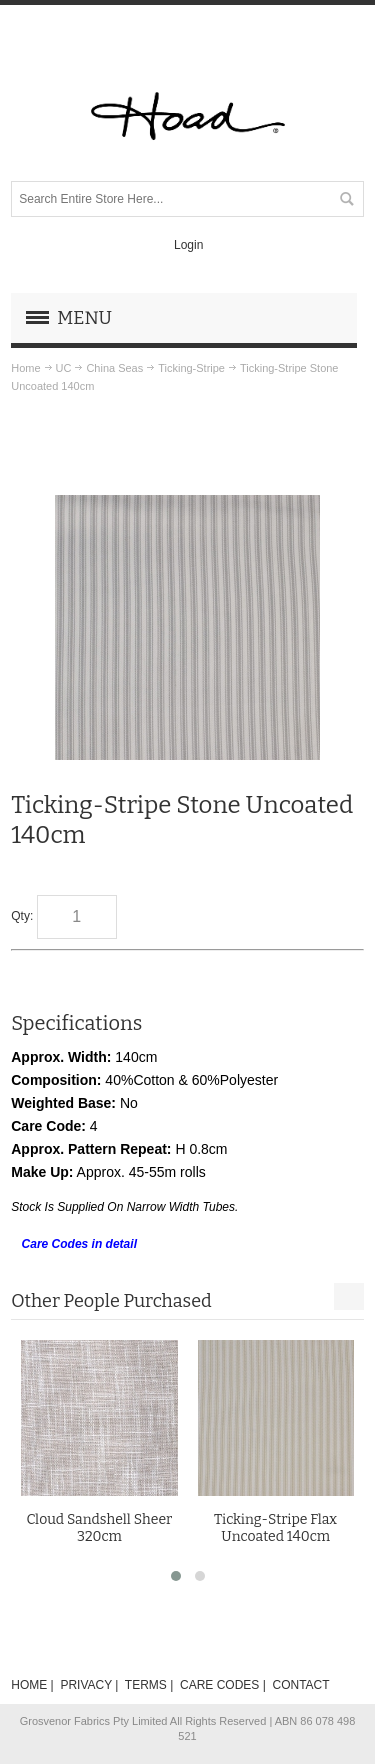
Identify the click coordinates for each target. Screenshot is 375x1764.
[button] (176, 1576)
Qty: (22, 916)
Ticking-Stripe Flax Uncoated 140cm (275, 1528)
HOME (29, 1685)
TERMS (146, 1685)
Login (188, 245)
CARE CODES (219, 1685)
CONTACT (300, 1685)
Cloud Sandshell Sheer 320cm (99, 1528)
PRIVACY (86, 1685)
